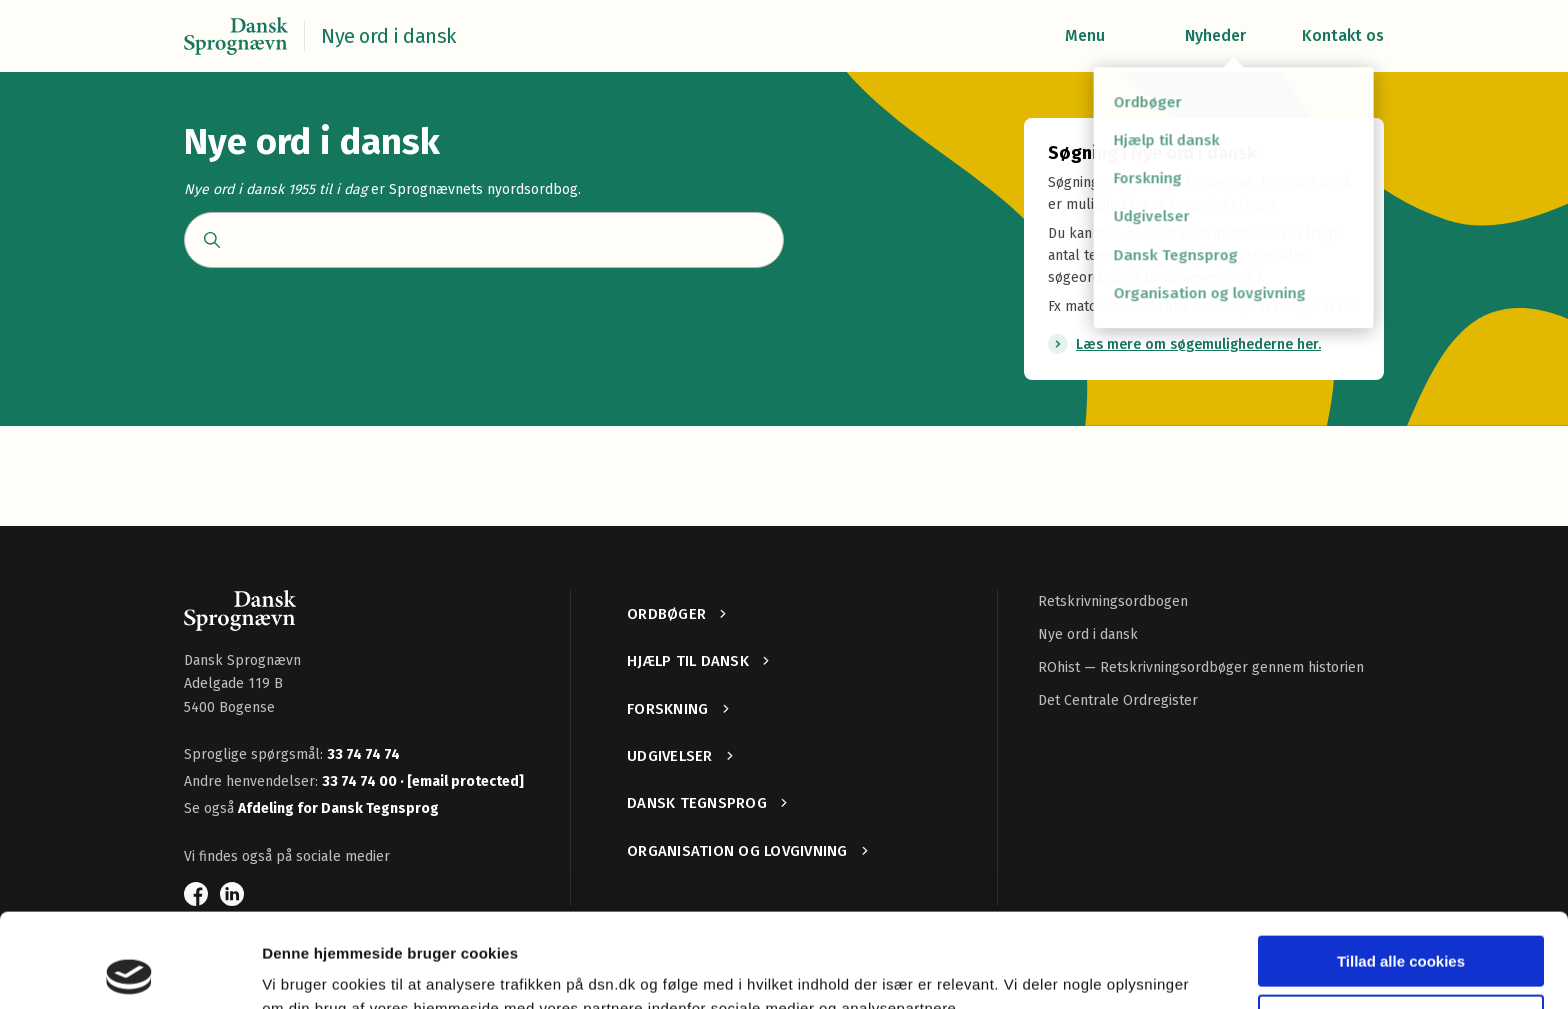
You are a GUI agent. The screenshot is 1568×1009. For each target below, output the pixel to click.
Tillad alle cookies (1401, 867)
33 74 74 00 (361, 781)
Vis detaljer (302, 969)
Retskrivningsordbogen (1113, 601)
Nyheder (1215, 35)
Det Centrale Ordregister (1118, 700)
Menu (1085, 35)
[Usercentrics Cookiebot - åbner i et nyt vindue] (129, 970)
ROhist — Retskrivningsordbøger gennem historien (1201, 667)
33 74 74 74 (363, 754)
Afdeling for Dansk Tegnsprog (338, 808)
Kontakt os (1343, 35)
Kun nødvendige (1401, 925)
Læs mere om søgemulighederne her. (1198, 344)
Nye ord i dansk (1088, 634)
